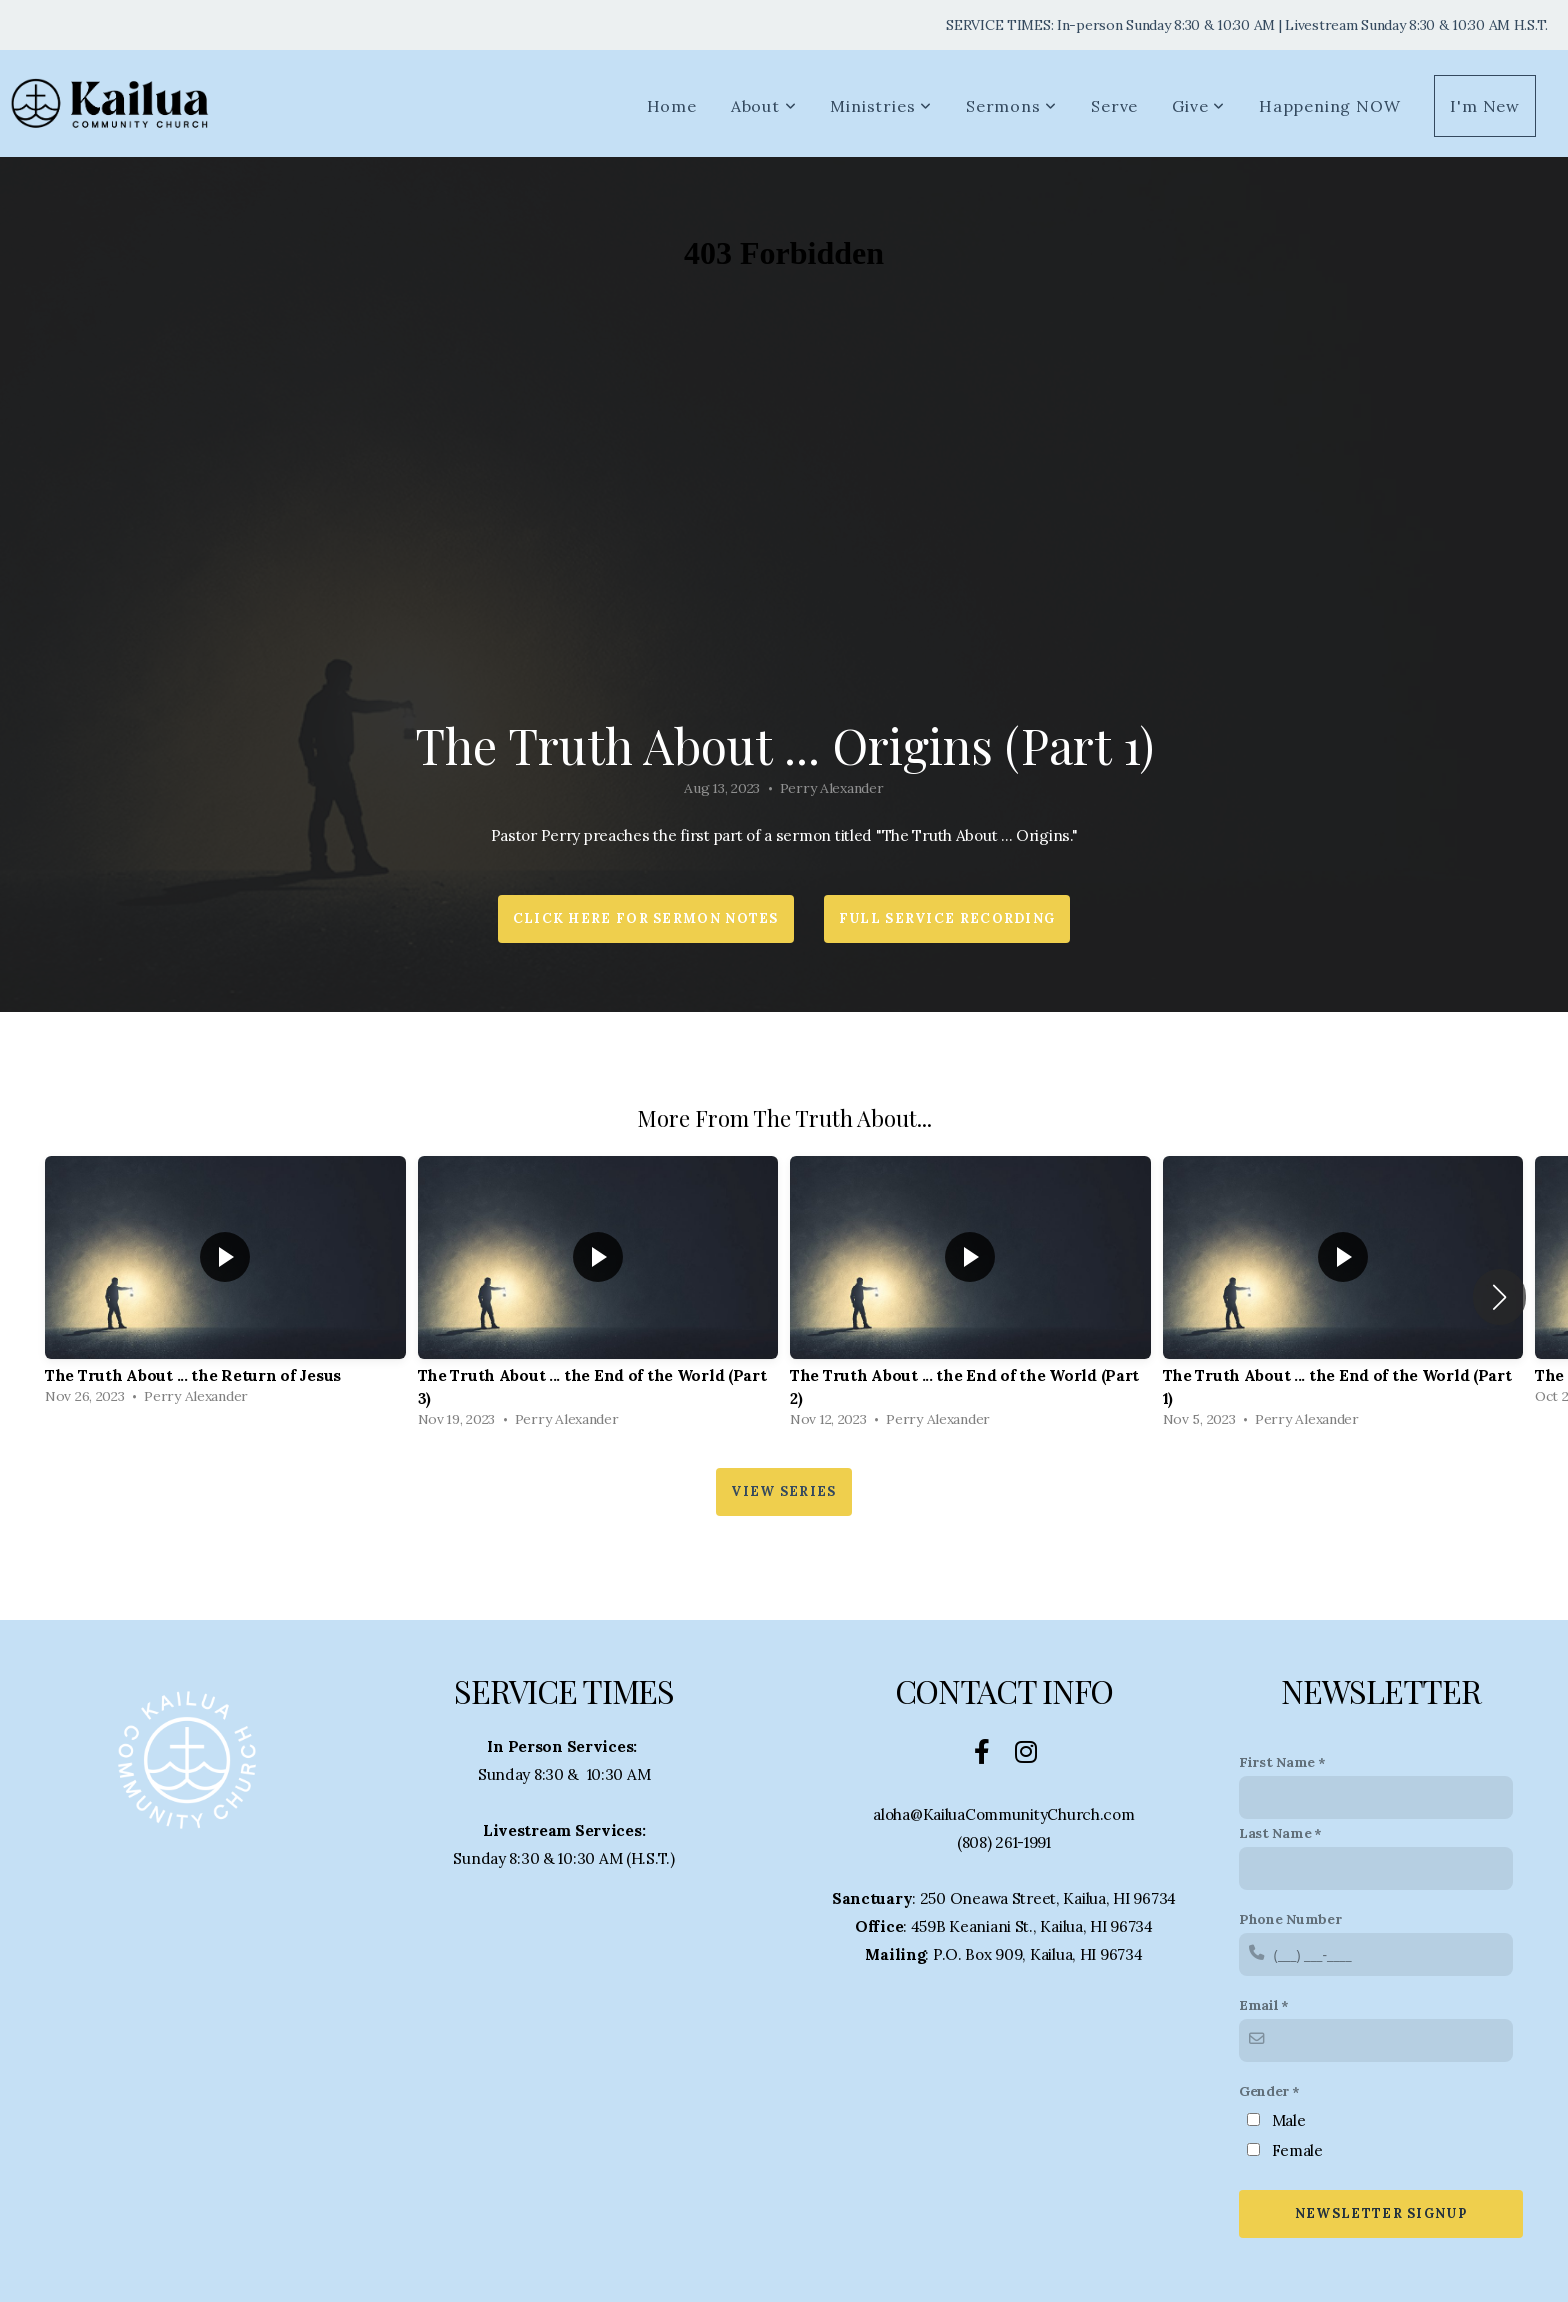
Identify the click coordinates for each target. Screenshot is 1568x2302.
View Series (783, 1491)
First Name (1277, 1762)
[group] (225, 1285)
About (764, 106)
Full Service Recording (947, 918)
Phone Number (1290, 1919)
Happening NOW (1329, 106)
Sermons (1011, 106)
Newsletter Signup (1381, 2213)
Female (1297, 2150)
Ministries (881, 106)
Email (1259, 2005)
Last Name (1275, 1833)
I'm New (1485, 106)
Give (1198, 106)
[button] (1499, 1297)
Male (1289, 2120)
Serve (1114, 106)
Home (672, 106)
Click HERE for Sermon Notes (646, 918)
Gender (1264, 2091)
